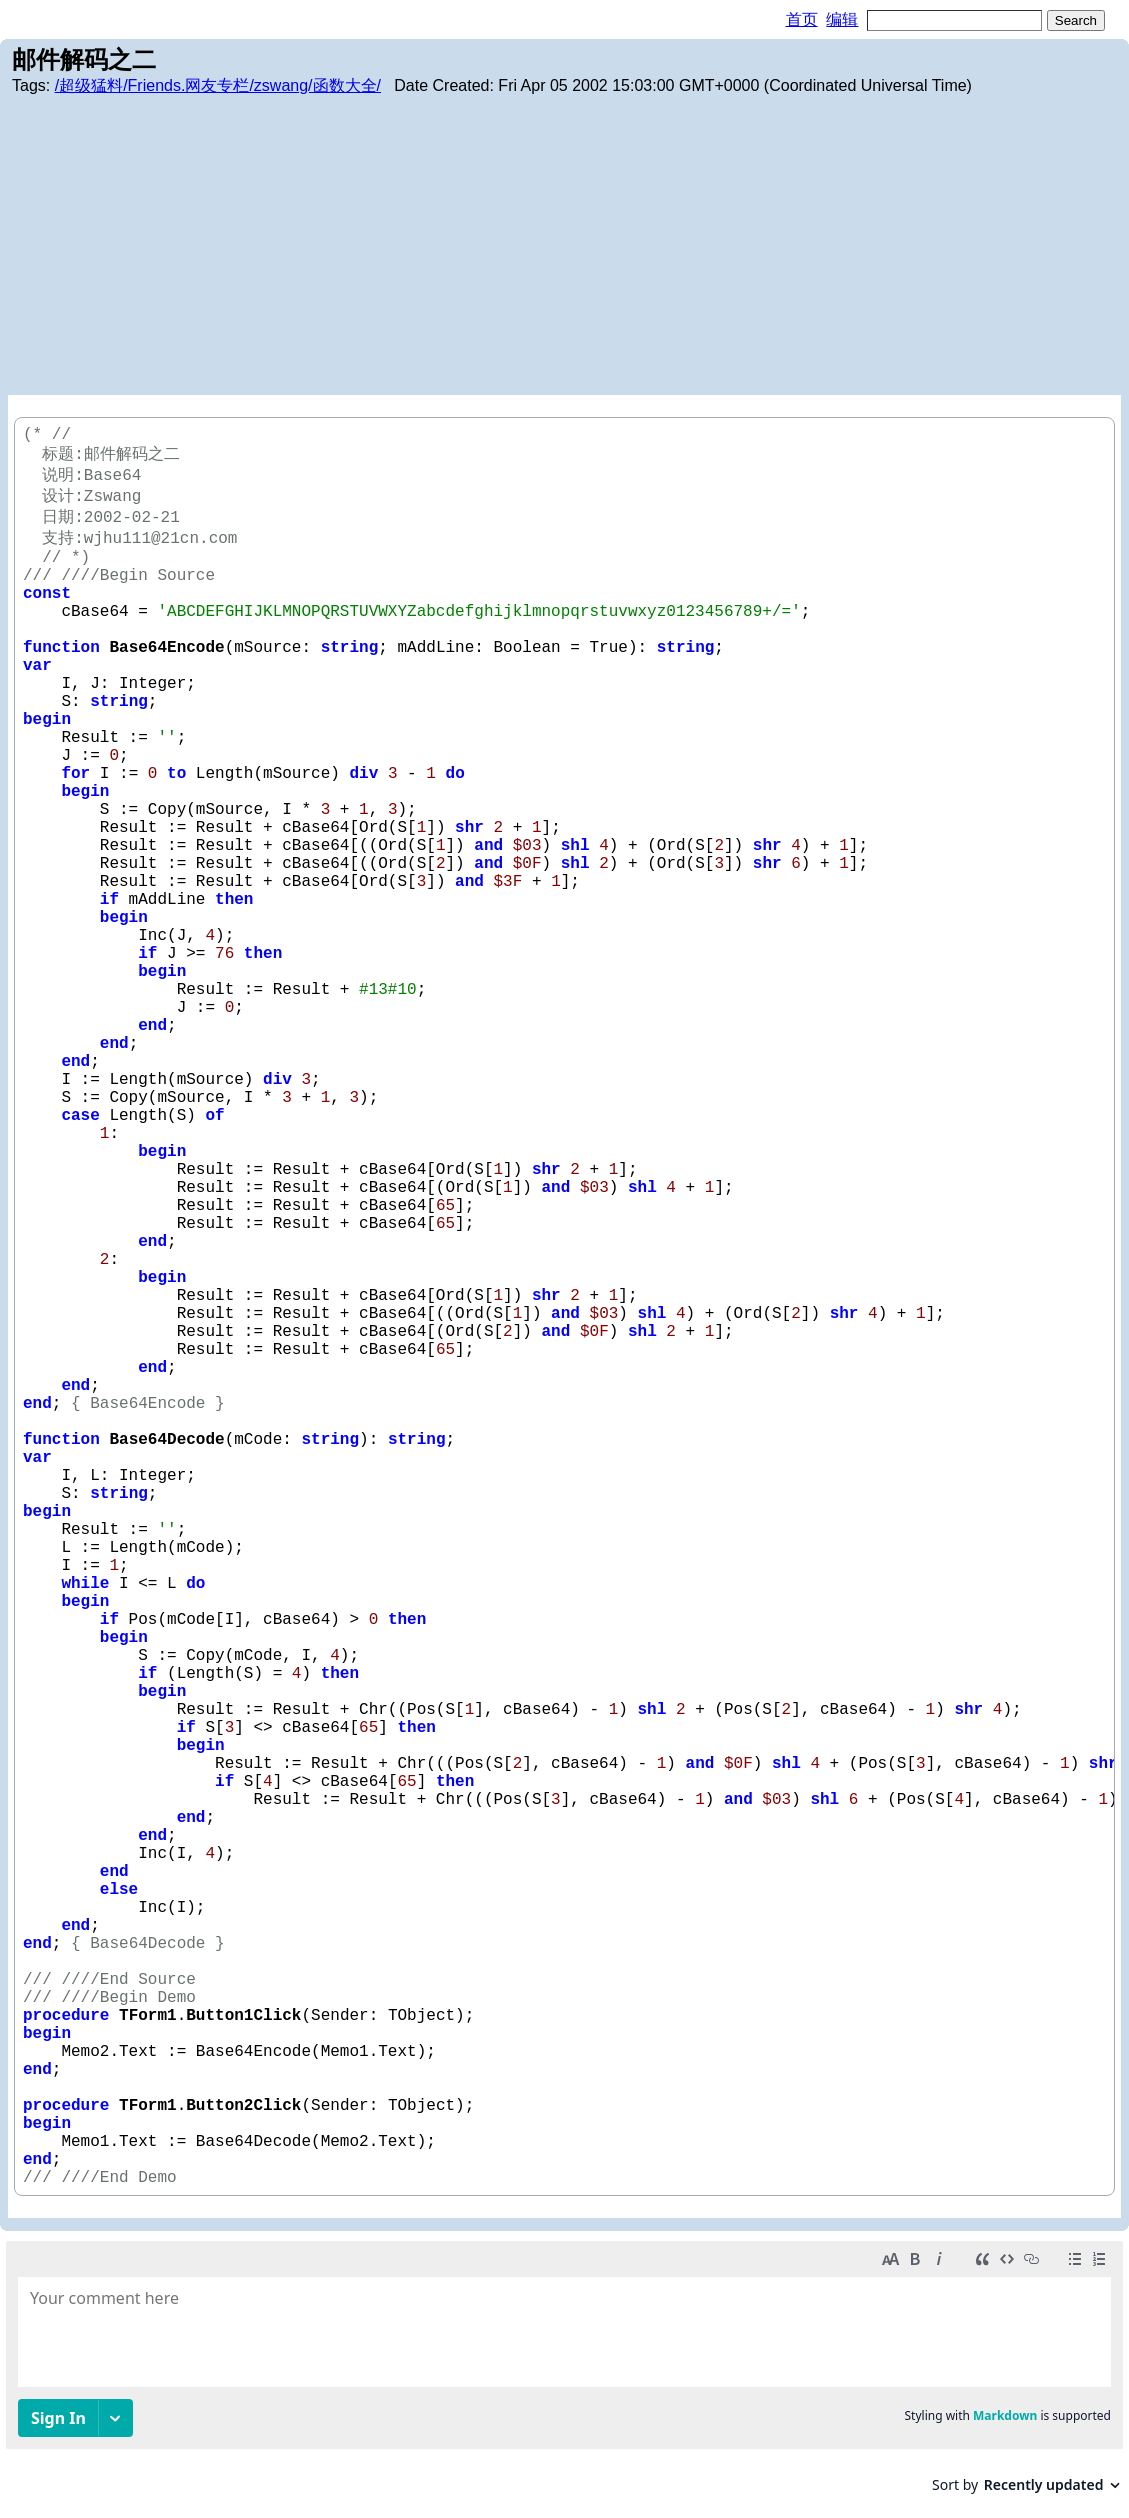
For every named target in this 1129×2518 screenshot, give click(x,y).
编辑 (842, 19)
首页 (802, 19)
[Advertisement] (564, 245)
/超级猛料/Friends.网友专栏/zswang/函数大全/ (218, 85)
